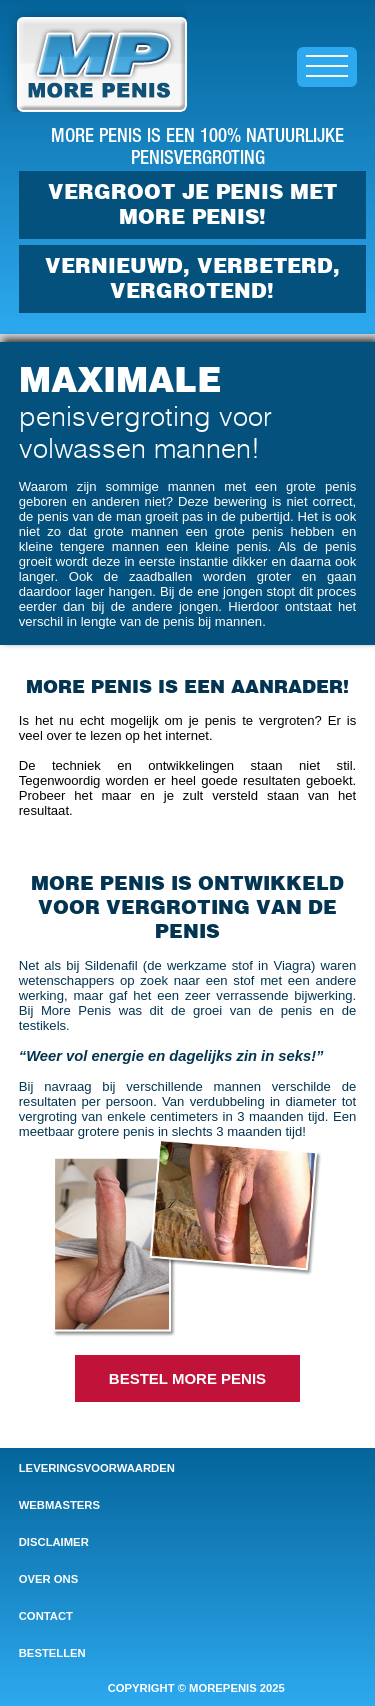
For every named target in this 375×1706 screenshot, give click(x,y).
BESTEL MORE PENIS (187, 1378)
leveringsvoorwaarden (97, 1468)
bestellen (52, 1653)
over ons (48, 1579)
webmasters (59, 1505)
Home (20, 8)
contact (46, 1616)
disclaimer (54, 1542)
